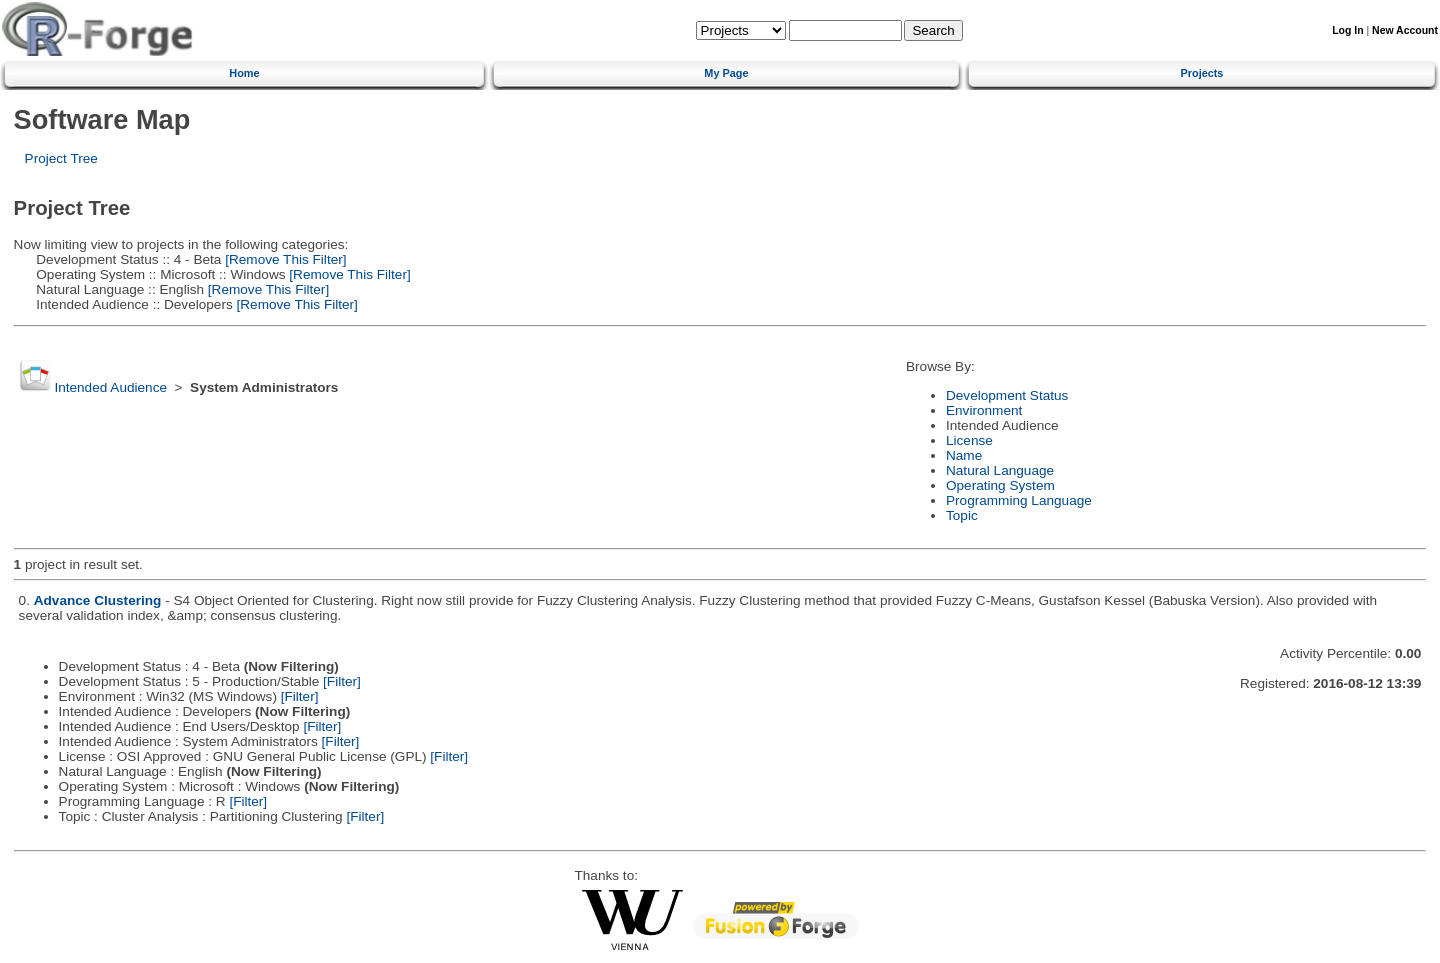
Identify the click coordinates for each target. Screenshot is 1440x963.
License (969, 440)
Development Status (1007, 395)
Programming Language (1019, 500)
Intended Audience (110, 387)
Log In (1347, 30)
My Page (726, 73)
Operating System (1000, 485)
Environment (984, 410)
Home (244, 73)
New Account (1405, 30)
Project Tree (61, 158)
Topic (962, 515)
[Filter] (342, 681)
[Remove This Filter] (283, 259)
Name (964, 455)
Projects (1202, 73)
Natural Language (1000, 470)
